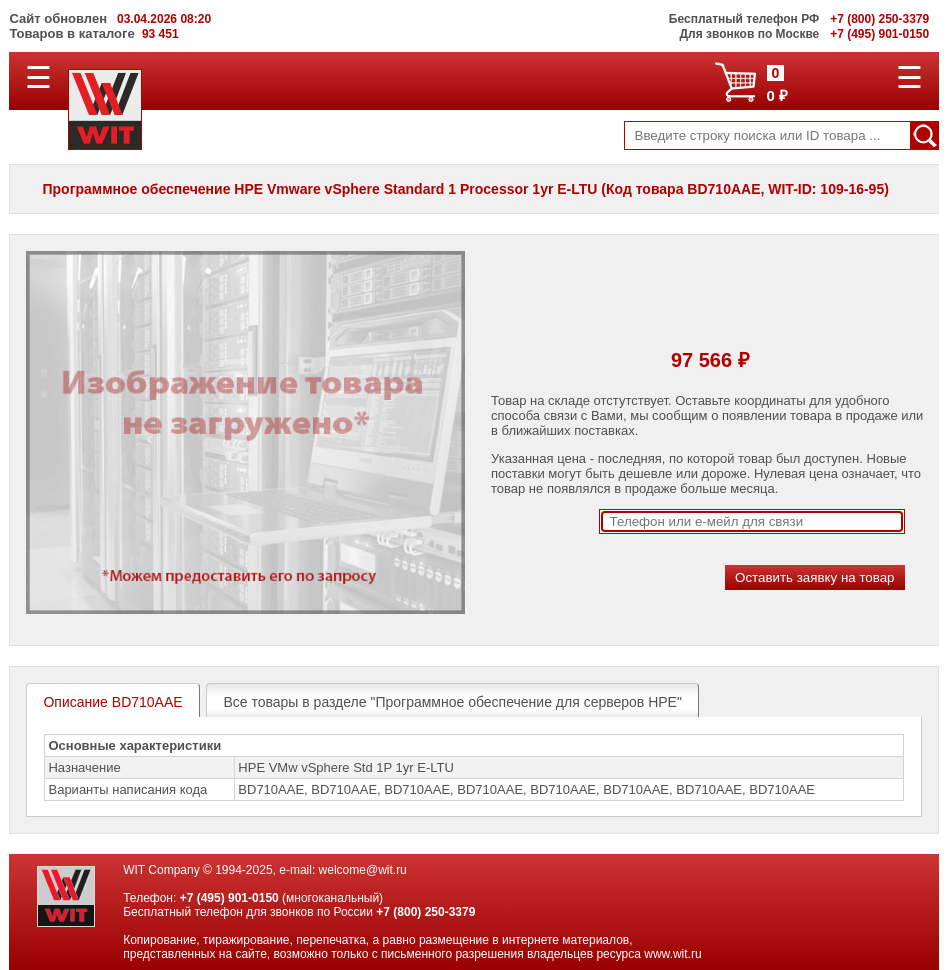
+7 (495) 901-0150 (229, 898)
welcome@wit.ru (363, 870)
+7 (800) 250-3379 (425, 912)
